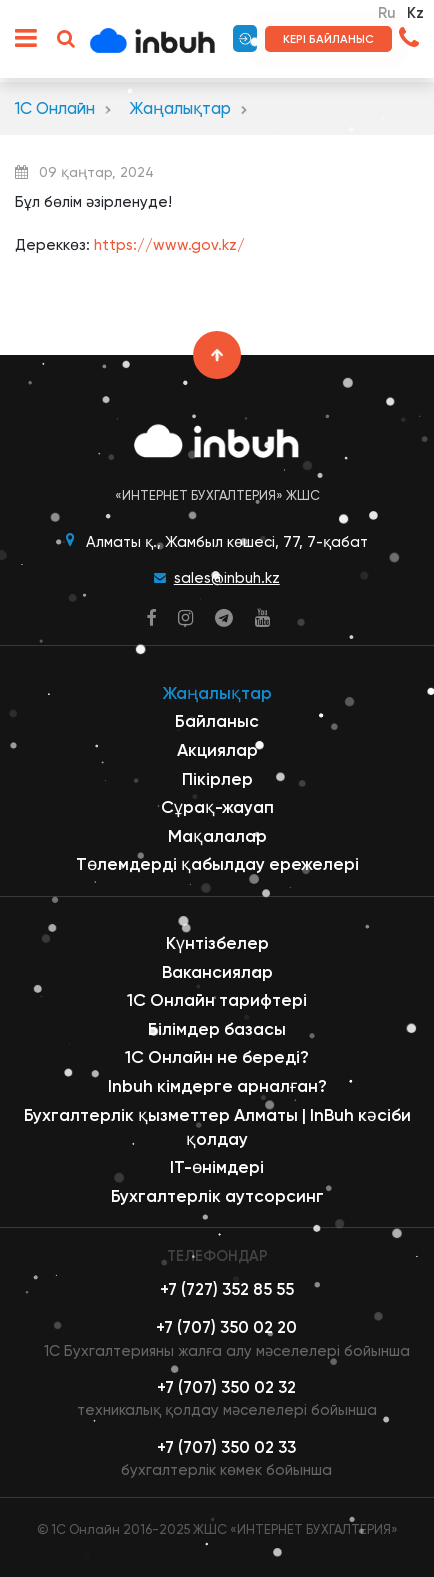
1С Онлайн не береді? (217, 1057)
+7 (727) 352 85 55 (227, 1289)
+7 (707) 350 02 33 (226, 1447)
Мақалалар (217, 836)
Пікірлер (217, 779)
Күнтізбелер (217, 943)
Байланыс (217, 721)
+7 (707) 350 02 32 (226, 1387)
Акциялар (217, 750)
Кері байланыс (328, 39)
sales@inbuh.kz (227, 578)
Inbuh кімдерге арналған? (217, 1086)
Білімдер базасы (217, 1029)
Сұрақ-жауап (217, 807)
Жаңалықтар (180, 108)
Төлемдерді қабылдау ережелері (217, 864)
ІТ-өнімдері (217, 1167)
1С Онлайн (55, 108)
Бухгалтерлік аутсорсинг (217, 1196)
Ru (387, 13)
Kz (415, 13)
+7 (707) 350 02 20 (226, 1327)
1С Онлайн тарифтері (217, 1000)
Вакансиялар (217, 972)
